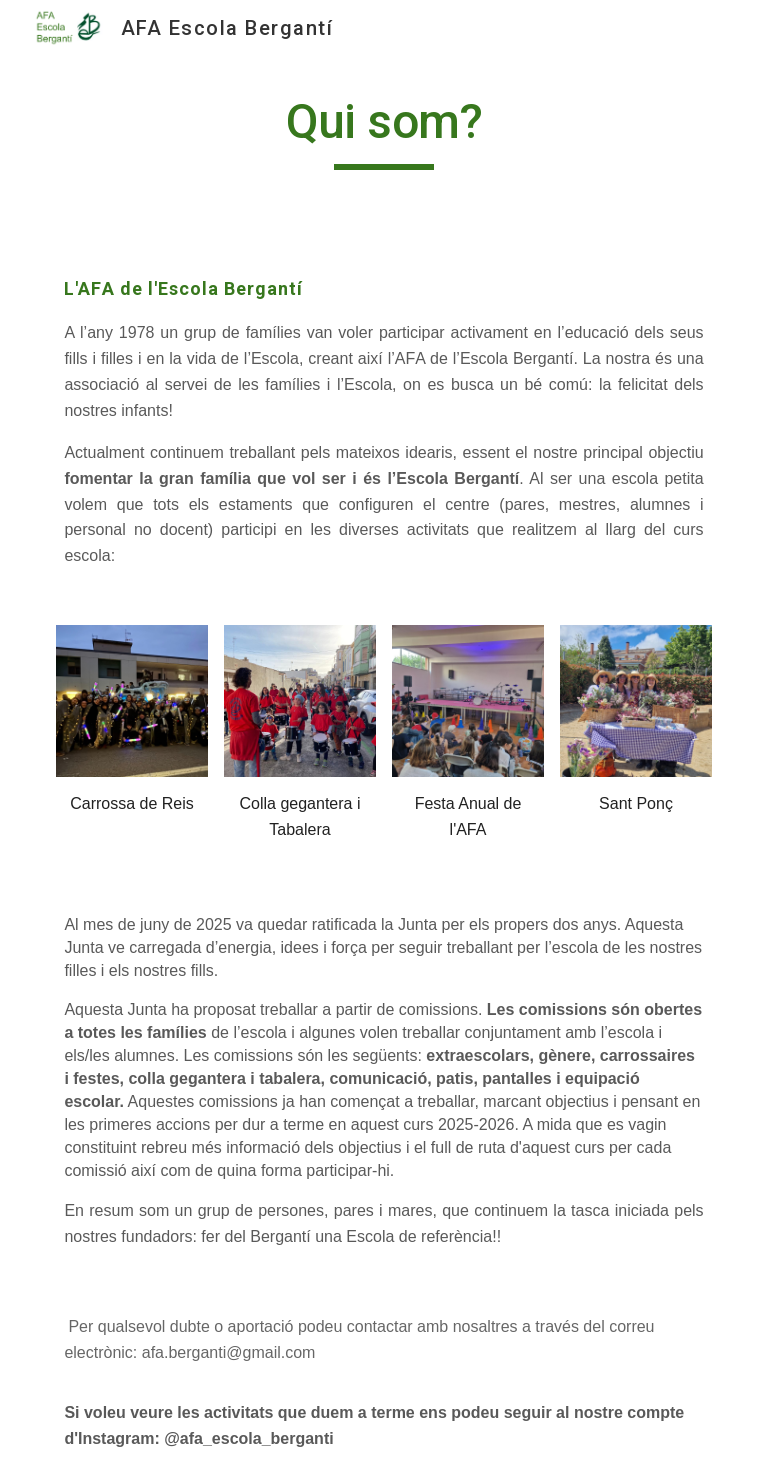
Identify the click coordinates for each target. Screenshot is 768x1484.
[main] (383, 131)
